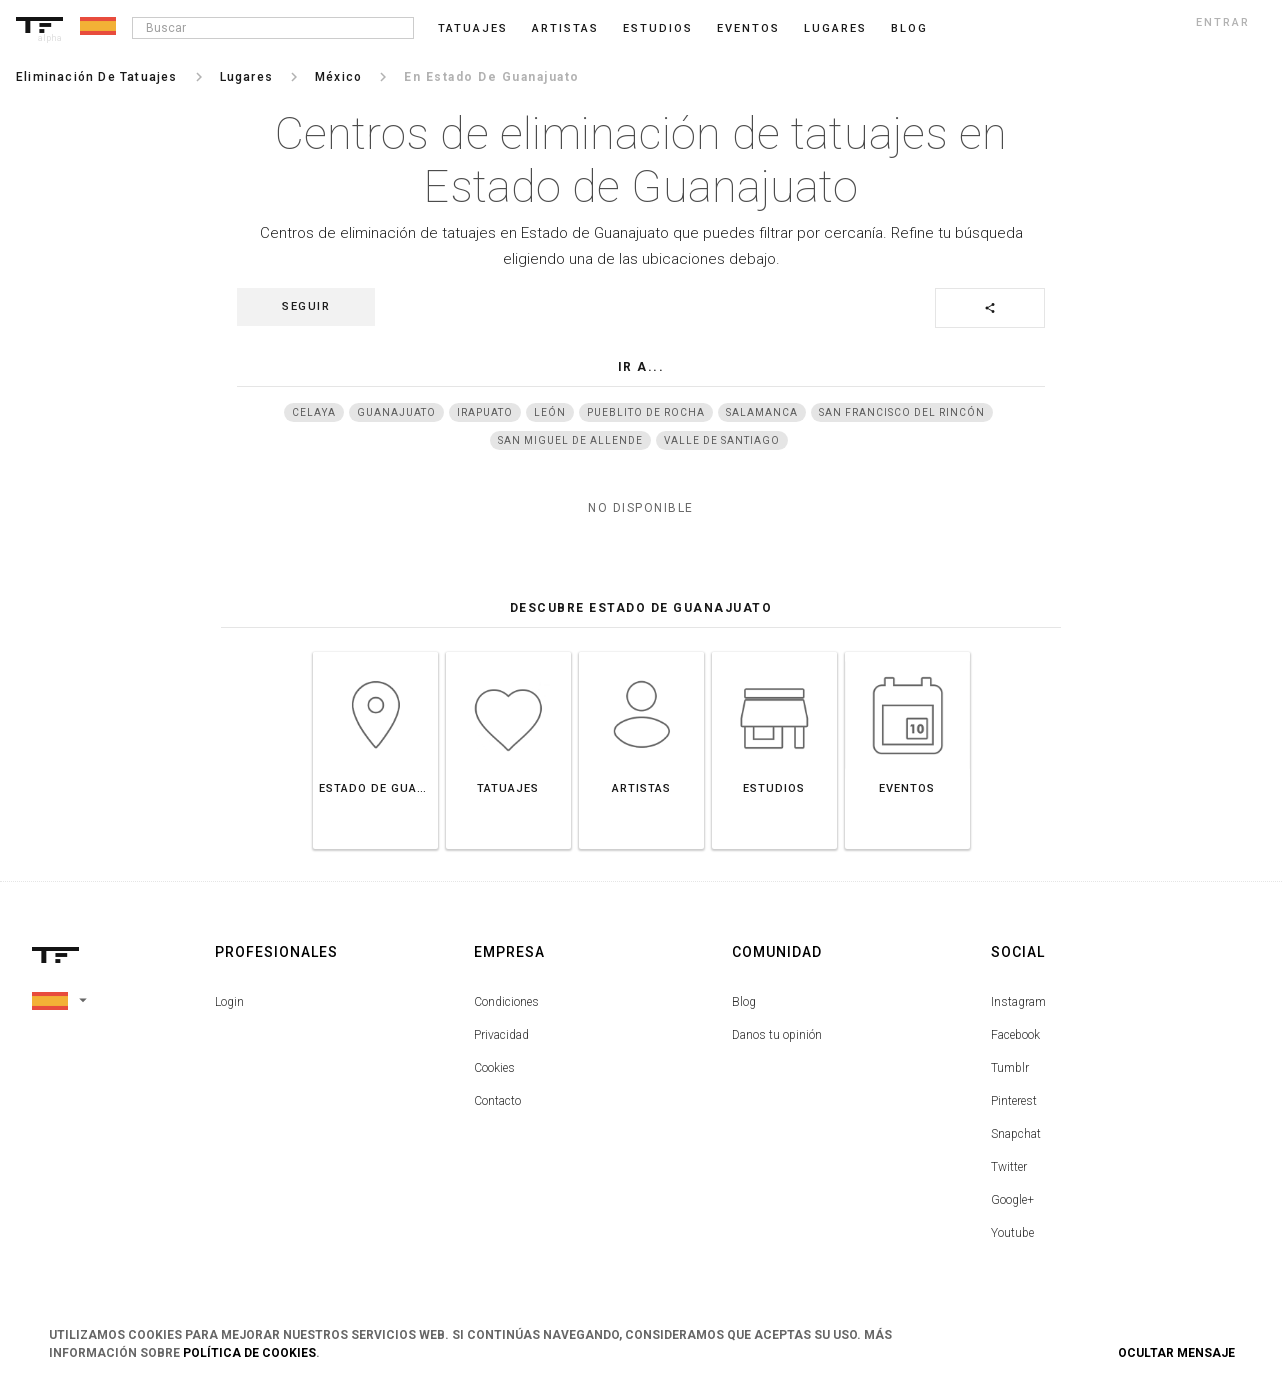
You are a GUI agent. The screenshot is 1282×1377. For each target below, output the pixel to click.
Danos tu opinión (777, 1035)
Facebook (1015, 1035)
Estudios (658, 28)
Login (229, 1002)
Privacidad (501, 1035)
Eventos (748, 28)
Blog (744, 1002)
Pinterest (1014, 1101)
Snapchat (1016, 1134)
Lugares (835, 28)
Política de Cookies (249, 1353)
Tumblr (1010, 1068)
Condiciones (506, 1002)
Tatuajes (473, 28)
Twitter (1009, 1167)
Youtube (1012, 1233)
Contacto (497, 1101)
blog (909, 28)
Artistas (565, 28)
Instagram (1018, 1002)
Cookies (494, 1068)
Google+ (1012, 1200)
